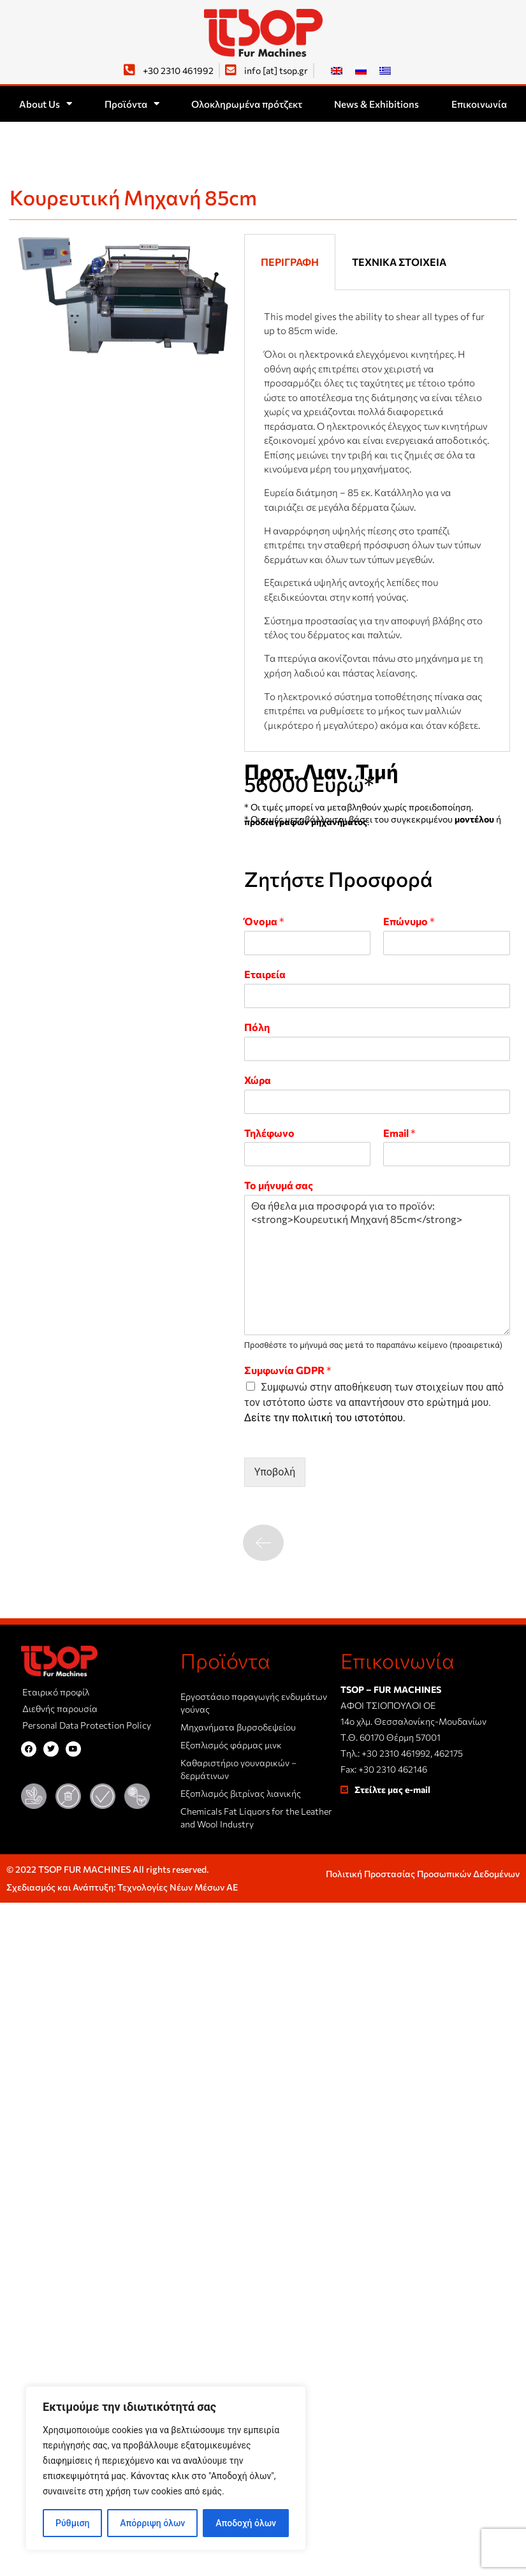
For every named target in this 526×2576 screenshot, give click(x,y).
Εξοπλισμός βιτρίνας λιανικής (240, 1793)
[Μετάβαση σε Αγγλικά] (337, 70)
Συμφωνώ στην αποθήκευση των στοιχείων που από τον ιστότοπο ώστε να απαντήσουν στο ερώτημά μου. (374, 1402)
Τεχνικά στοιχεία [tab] (399, 262)
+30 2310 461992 (396, 1753)
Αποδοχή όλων (246, 2523)
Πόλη (257, 1027)
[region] (166, 2468)
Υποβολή (275, 1472)
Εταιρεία (265, 974)
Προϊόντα (132, 103)
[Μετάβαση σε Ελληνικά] (385, 70)
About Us (45, 103)
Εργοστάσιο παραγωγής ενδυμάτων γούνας (253, 1703)
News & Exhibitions (376, 104)
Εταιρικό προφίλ (55, 1692)
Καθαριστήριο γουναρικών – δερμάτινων (238, 1769)
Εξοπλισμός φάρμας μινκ (231, 1744)
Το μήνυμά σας (278, 1185)
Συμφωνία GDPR (288, 1370)
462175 (448, 1753)
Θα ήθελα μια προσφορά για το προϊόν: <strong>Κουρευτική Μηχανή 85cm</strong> (377, 1265)
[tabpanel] (377, 521)
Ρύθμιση (72, 2523)
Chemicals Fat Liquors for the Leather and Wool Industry (256, 1817)
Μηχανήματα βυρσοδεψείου (238, 1727)
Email (399, 1133)
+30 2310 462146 (392, 1769)
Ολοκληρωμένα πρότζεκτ (246, 104)
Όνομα (264, 921)
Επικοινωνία (479, 104)
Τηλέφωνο (269, 1133)
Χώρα (257, 1080)
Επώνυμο (409, 921)
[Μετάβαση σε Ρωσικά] (361, 70)
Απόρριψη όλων (152, 2523)
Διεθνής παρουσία (60, 1708)
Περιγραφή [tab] (290, 262)
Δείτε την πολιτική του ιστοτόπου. (324, 1418)
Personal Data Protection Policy (86, 1725)
